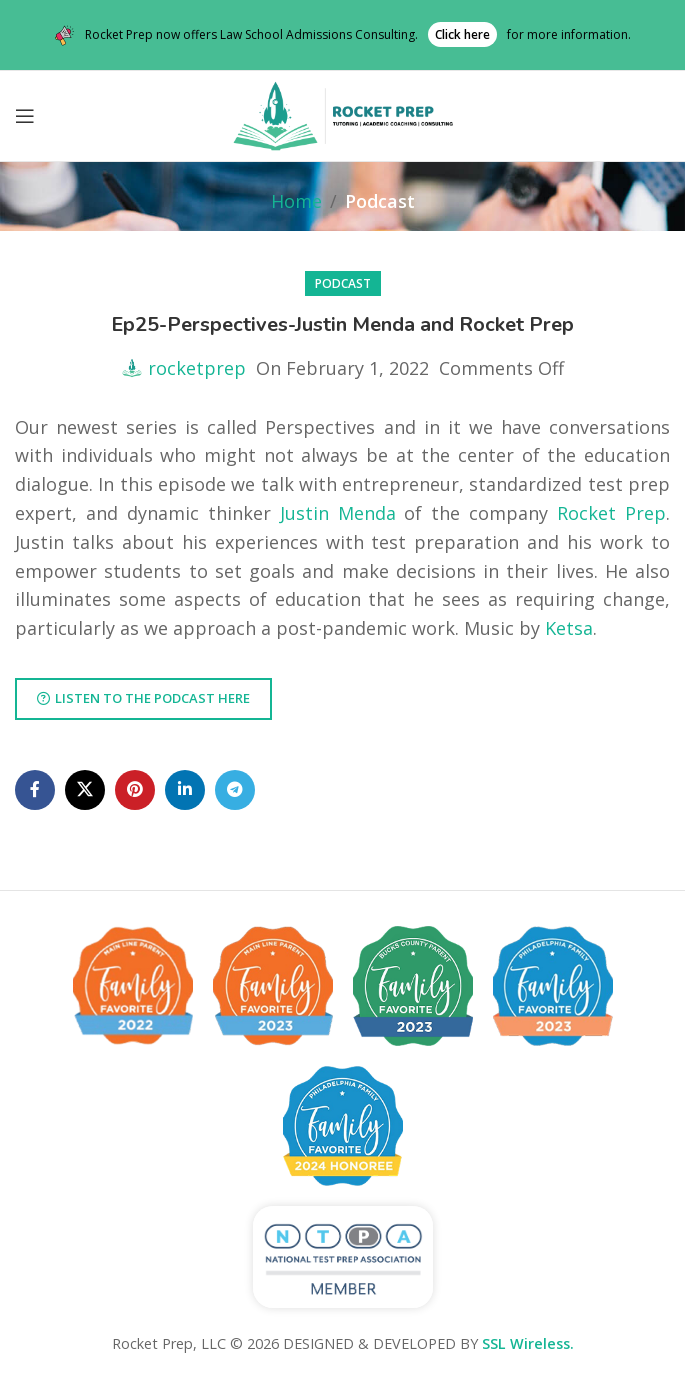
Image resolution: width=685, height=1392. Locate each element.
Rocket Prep (611, 513)
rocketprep (197, 368)
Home (296, 201)
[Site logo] (343, 114)
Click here (462, 34)
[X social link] (85, 790)
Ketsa (569, 628)
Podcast (380, 201)
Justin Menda (338, 513)
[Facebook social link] (35, 790)
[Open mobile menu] (25, 116)
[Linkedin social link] (185, 790)
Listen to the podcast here (143, 698)
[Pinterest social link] (135, 790)
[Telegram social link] (235, 790)
